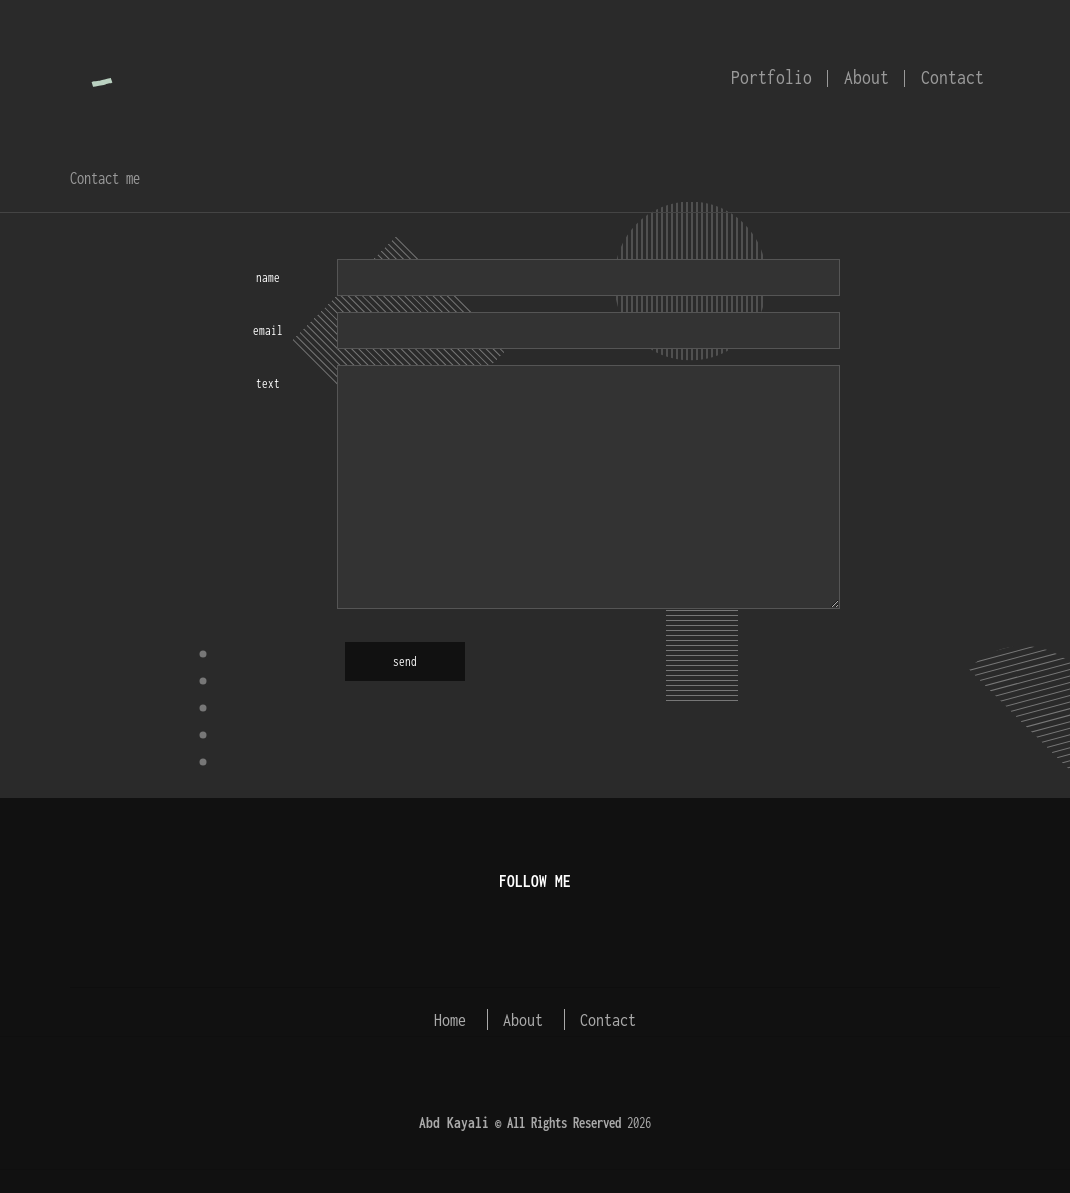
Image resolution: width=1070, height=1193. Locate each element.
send (405, 661)
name (268, 277)
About (866, 76)
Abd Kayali (454, 1122)
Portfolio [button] (771, 76)
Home (450, 1019)
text (268, 383)
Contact (952, 76)
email (268, 330)
